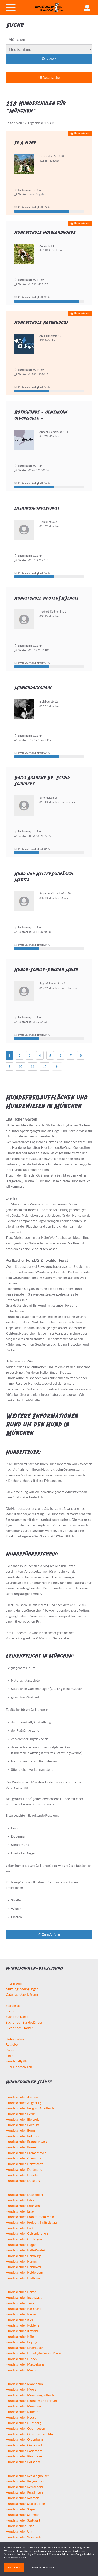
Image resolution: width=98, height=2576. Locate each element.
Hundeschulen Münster (23, 2412)
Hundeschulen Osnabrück (24, 2445)
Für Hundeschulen (19, 2067)
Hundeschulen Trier (20, 2526)
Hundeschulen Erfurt (21, 2200)
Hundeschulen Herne (21, 2292)
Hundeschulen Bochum (22, 2125)
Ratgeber (12, 2044)
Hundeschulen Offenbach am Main (30, 2434)
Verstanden (14, 2567)
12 (44, 1066)
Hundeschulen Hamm (21, 2261)
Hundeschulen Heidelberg (24, 2272)
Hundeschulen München (23, 2406)
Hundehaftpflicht (18, 2061)
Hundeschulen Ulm (19, 2531)
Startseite (13, 2005)
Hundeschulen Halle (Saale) (25, 2250)
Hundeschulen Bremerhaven (26, 2153)
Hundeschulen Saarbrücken (25, 2503)
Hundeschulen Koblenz (22, 2325)
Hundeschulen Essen (20, 2211)
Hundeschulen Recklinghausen (28, 2476)
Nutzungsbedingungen (22, 1989)
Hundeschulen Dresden (22, 2175)
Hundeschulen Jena (20, 2303)
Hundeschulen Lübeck (21, 2359)
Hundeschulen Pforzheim (24, 2456)
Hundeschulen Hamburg (23, 2256)
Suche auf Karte (17, 2017)
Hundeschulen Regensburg (25, 2481)
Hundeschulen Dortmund (24, 2169)
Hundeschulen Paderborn (24, 2451)
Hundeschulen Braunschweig (26, 2141)
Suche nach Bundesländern (25, 2022)
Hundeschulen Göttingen (24, 2239)
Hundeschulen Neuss (21, 2417)
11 (32, 1066)
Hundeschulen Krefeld (22, 2331)
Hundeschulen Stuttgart (23, 2520)
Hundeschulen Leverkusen (25, 2347)
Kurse (10, 2050)
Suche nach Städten (20, 2028)
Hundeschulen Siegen (21, 2509)
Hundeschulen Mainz (21, 2370)
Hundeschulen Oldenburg (24, 2439)
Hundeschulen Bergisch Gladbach (30, 2108)
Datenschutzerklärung (22, 1994)
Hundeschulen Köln (20, 2336)
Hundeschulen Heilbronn (24, 2278)
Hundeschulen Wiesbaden (24, 2537)
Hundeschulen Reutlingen (24, 2492)
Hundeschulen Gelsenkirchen (27, 2233)
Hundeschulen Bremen (22, 2147)
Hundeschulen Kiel (19, 2320)
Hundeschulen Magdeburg (25, 2364)
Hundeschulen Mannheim (24, 2384)
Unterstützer (15, 2039)
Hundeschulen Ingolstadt (24, 2297)
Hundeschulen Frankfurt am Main (30, 2217)
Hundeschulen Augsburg (23, 2103)
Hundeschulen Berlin (21, 2114)
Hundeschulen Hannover (23, 2267)
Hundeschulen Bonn (20, 2130)
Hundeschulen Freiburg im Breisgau (31, 2222)
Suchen (49, 59)
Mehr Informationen (43, 2567)
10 (20, 1066)
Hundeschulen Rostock (22, 2498)
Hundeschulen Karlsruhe (23, 2308)
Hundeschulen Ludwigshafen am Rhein (33, 2353)
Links (9, 2056)
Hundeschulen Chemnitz (23, 2158)
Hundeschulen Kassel (21, 2314)
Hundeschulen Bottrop (22, 2136)
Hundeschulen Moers (21, 2389)
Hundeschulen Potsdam (23, 2462)
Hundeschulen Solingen (22, 2514)
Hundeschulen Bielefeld (23, 2119)
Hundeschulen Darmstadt (24, 2164)
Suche (10, 2011)
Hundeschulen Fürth (20, 2228)
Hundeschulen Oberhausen (25, 2428)
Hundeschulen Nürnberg (23, 2423)
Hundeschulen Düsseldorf (24, 2194)
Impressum (14, 1983)
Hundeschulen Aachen (22, 2097)
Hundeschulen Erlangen (23, 2205)
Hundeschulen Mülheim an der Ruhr (31, 2400)
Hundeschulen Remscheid (24, 2487)
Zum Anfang (49, 1934)
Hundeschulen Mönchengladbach (30, 2395)
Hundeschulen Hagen (21, 2245)
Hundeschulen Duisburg (23, 2180)
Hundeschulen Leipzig (21, 2342)
